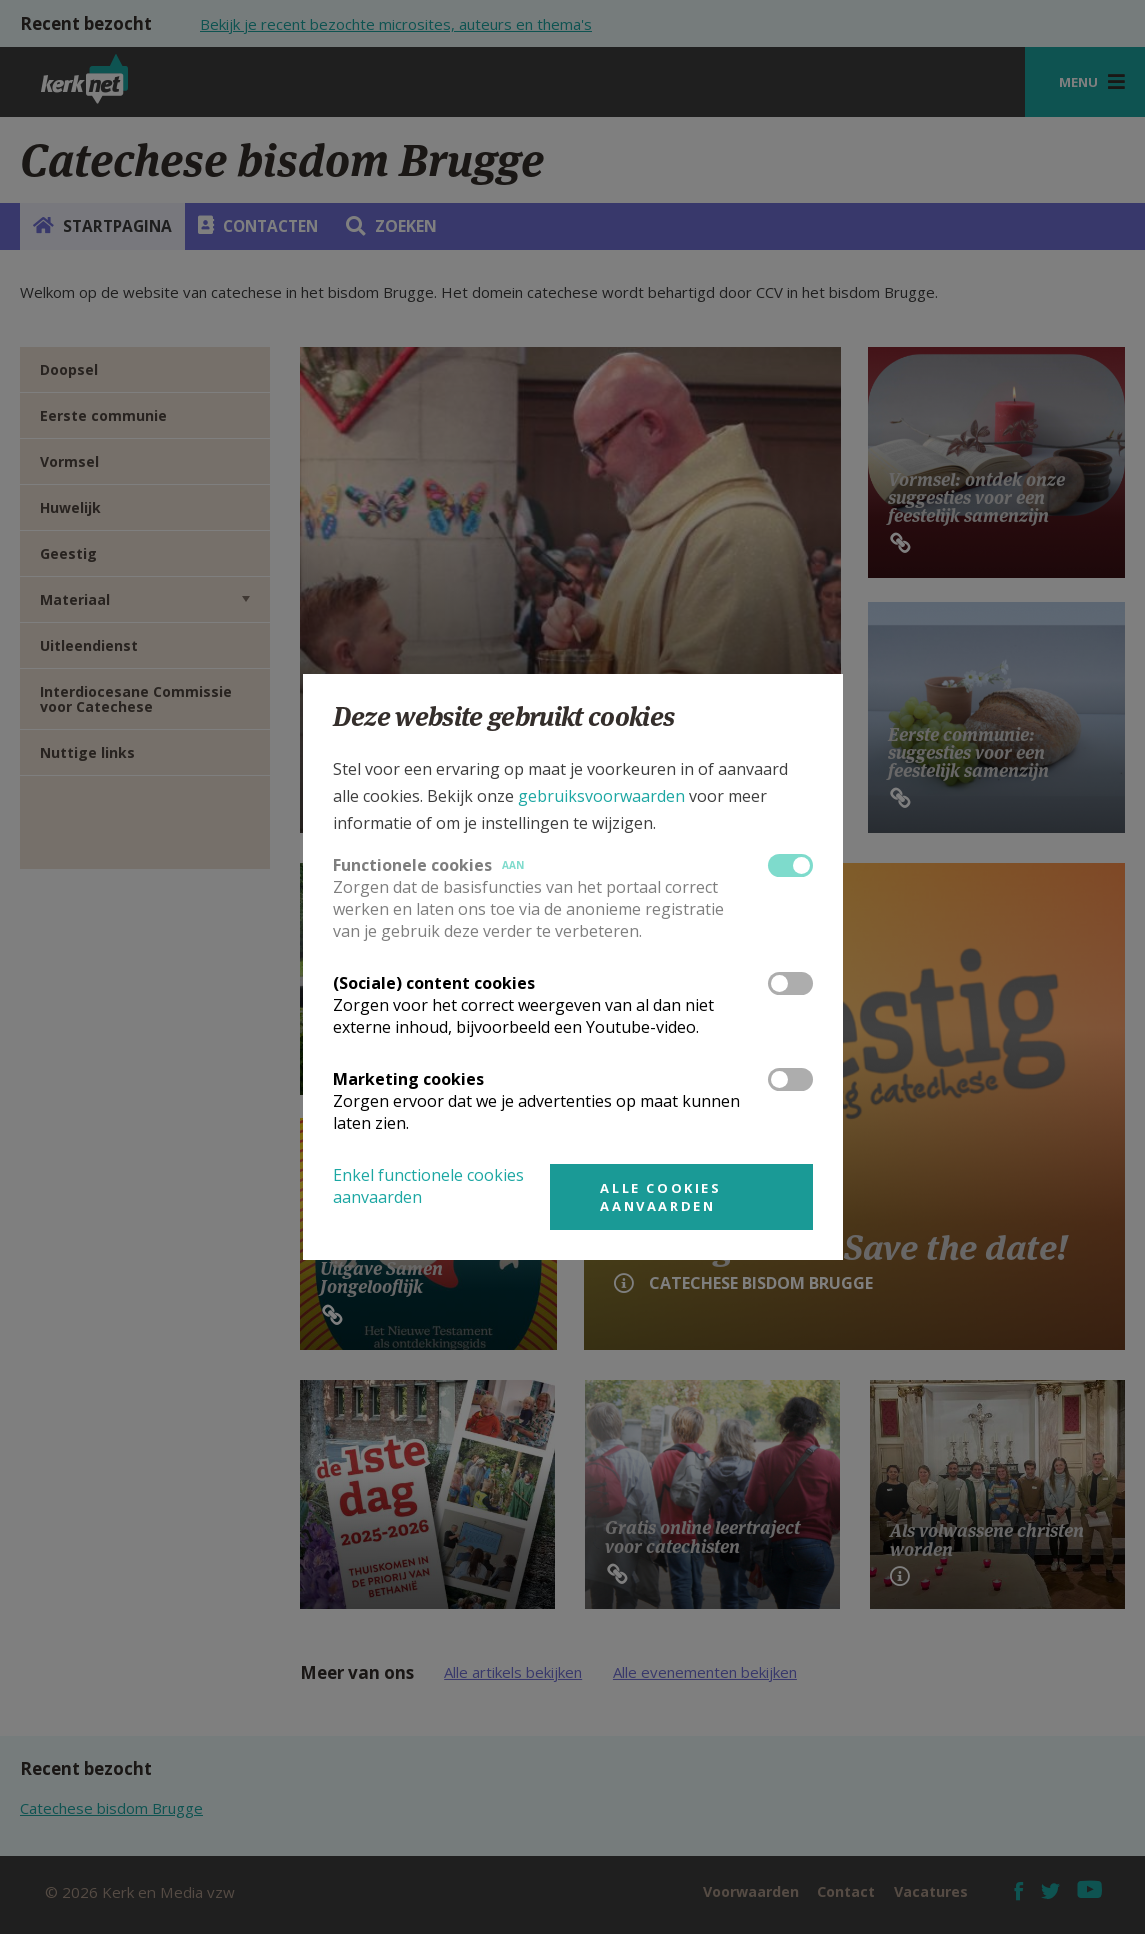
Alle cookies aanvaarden (660, 1197)
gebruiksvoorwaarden (601, 796)
